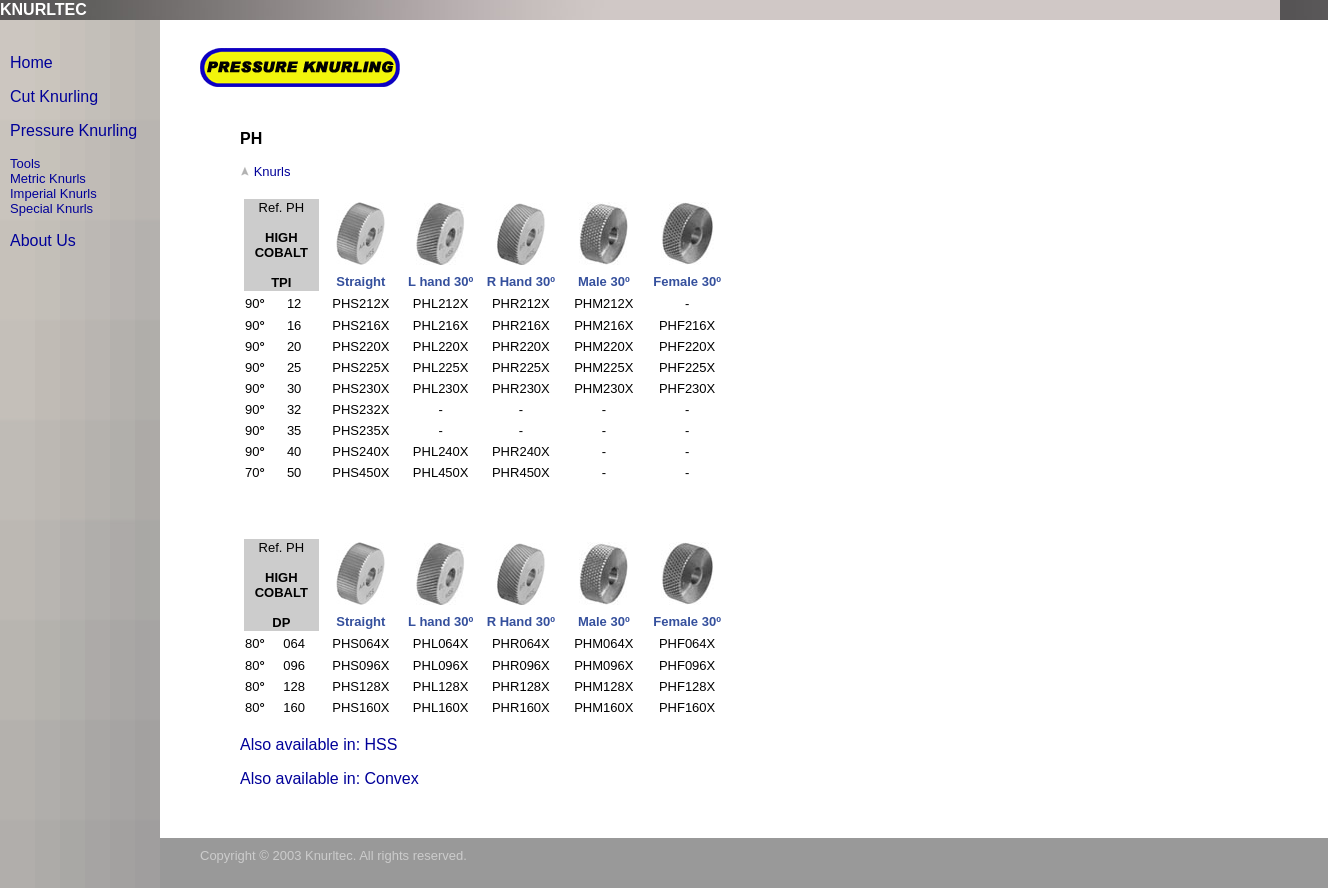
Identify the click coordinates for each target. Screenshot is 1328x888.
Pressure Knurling (73, 130)
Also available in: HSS (318, 744)
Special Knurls (51, 208)
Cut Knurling (54, 96)
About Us (43, 240)
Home (31, 62)
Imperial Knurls (53, 193)
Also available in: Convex (329, 778)
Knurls (272, 171)
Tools (25, 163)
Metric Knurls (48, 178)
